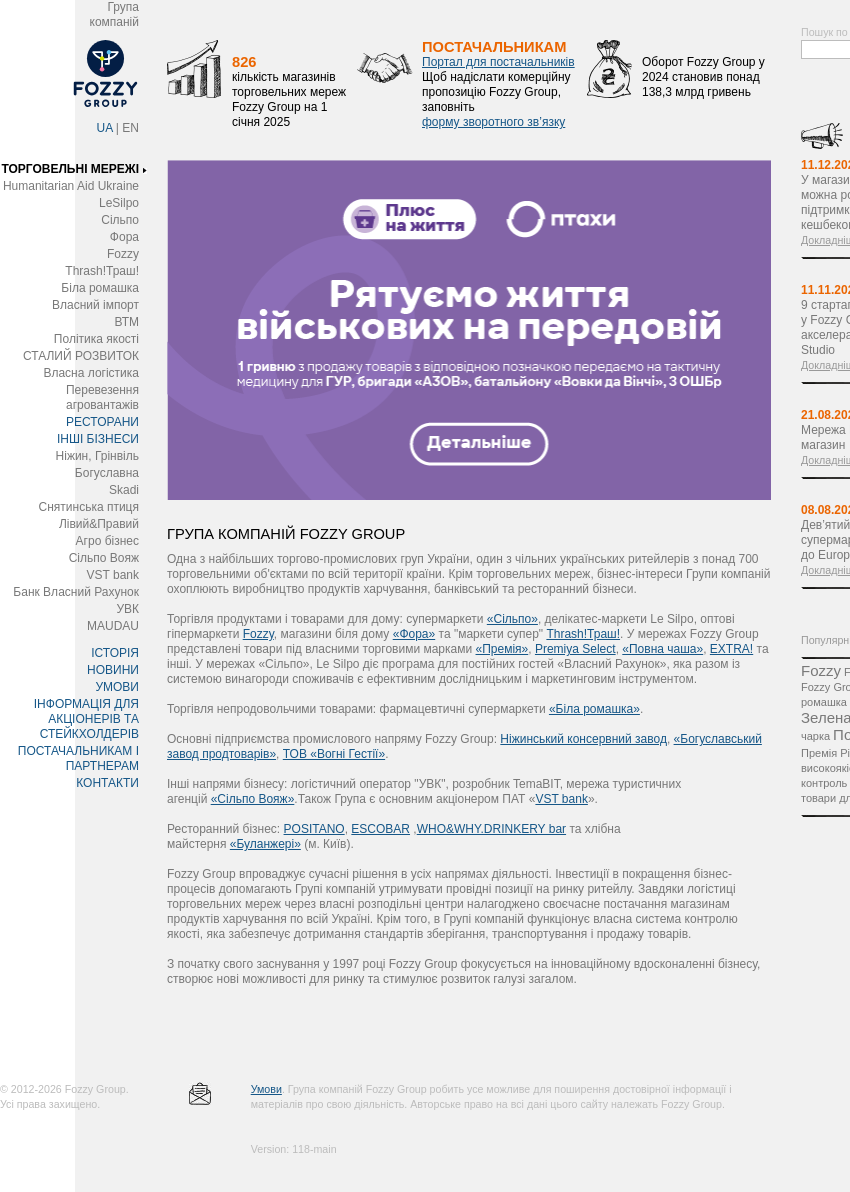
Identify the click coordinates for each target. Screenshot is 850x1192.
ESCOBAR (380, 829)
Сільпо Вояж (104, 558)
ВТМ (126, 322)
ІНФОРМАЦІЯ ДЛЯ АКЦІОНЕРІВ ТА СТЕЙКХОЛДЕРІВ (86, 719)
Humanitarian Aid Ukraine (71, 186)
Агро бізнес (107, 541)
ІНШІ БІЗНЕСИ (98, 439)
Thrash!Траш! (102, 271)
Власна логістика (91, 373)
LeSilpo (119, 203)
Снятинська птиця (89, 507)
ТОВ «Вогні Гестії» (334, 754)
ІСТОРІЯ (115, 653)
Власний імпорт (95, 305)
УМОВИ (117, 687)
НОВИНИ (113, 670)
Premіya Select (575, 649)
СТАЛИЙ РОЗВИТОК (81, 356)
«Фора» (414, 634)
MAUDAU (113, 626)
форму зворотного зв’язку (493, 122)
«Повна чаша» (662, 649)
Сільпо (120, 220)
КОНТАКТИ (107, 783)
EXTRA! (731, 649)
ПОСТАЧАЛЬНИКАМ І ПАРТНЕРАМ (78, 758)
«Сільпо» (512, 619)
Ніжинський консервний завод (583, 739)
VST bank (113, 575)
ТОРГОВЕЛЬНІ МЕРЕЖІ (70, 169)
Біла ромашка (100, 288)
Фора (124, 237)
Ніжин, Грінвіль (97, 456)
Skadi (124, 490)
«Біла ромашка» (594, 709)
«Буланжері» (265, 844)
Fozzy (123, 254)
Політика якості (96, 339)
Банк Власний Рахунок (76, 592)
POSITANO (314, 829)
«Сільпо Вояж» (253, 799)
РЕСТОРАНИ (102, 422)
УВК (127, 609)
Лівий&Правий (99, 524)
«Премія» (502, 649)
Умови (266, 1089)
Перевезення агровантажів (102, 397)
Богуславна (107, 473)
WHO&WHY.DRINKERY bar (491, 829)
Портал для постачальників (498, 62)
